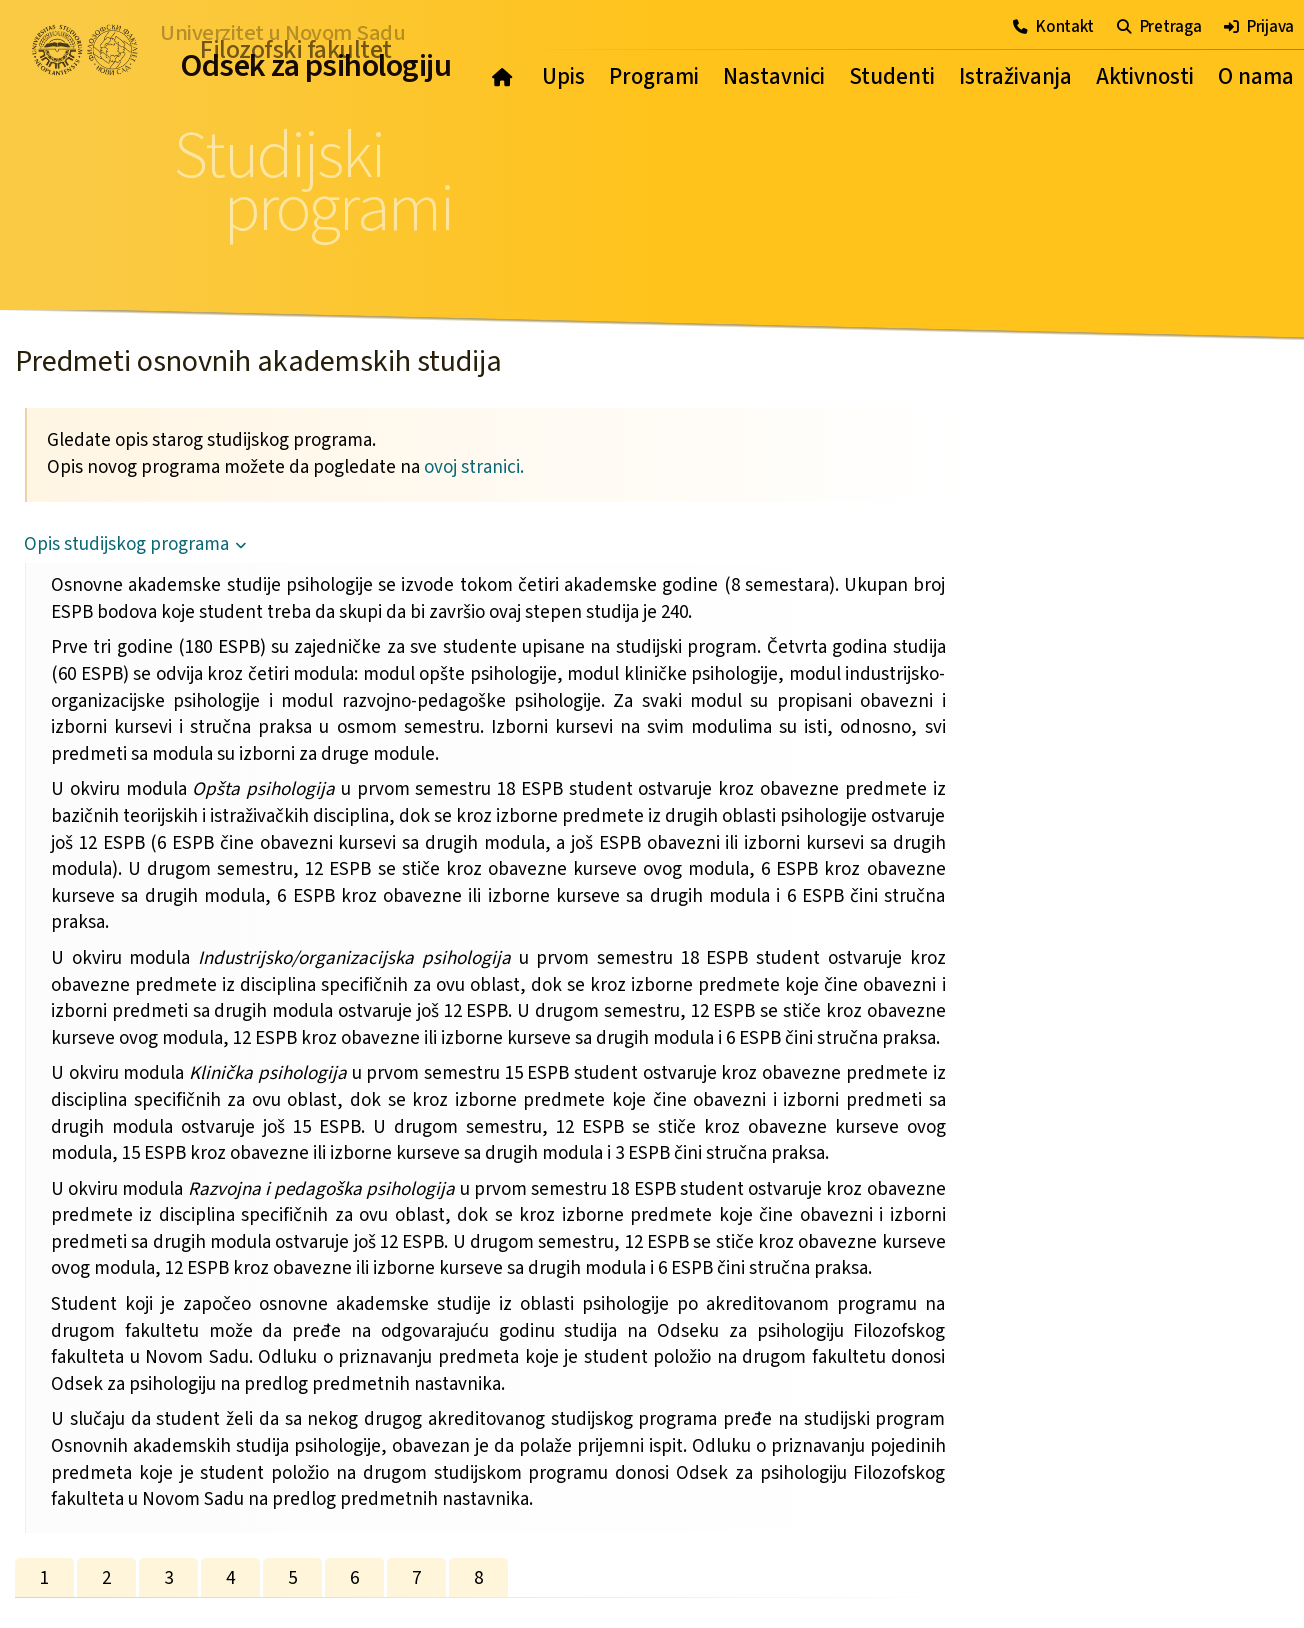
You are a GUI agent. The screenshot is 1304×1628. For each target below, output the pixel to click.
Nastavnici (774, 77)
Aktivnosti (1145, 77)
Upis (563, 77)
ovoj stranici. (474, 467)
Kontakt (1053, 26)
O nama (1256, 77)
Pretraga (1159, 26)
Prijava (1259, 26)
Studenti (892, 77)
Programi (654, 77)
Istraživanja (1015, 77)
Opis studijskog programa (126, 544)
